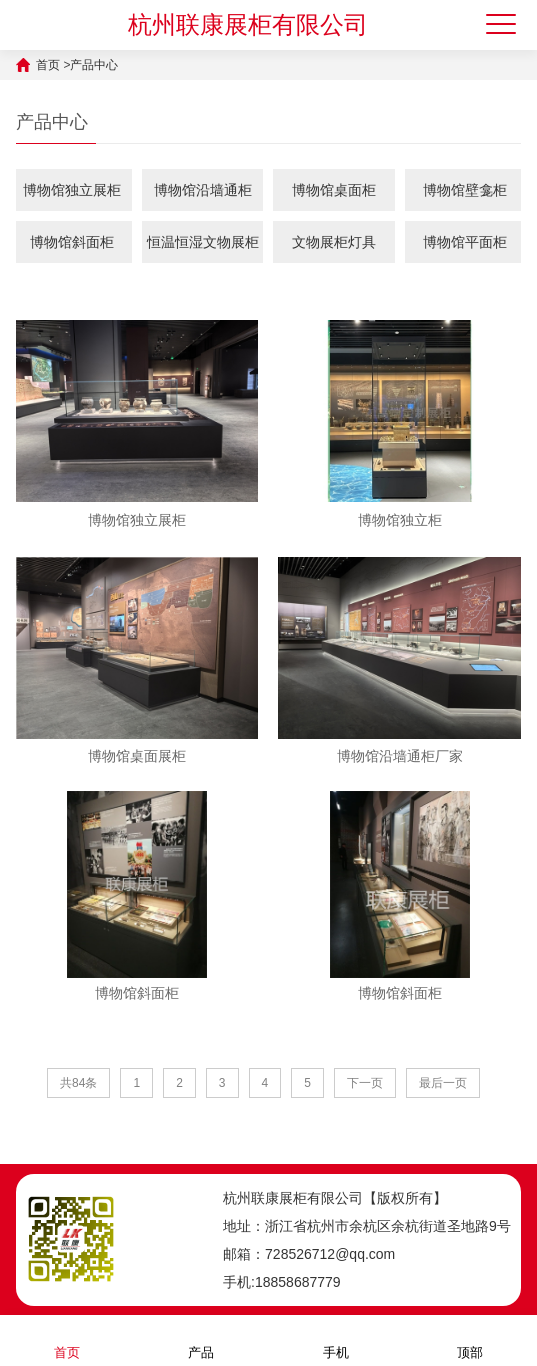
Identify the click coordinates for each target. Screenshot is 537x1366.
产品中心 (94, 65)
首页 (48, 65)
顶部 (470, 1339)
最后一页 (443, 1083)
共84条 (78, 1083)
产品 (201, 1339)
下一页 (365, 1083)
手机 (336, 1339)
